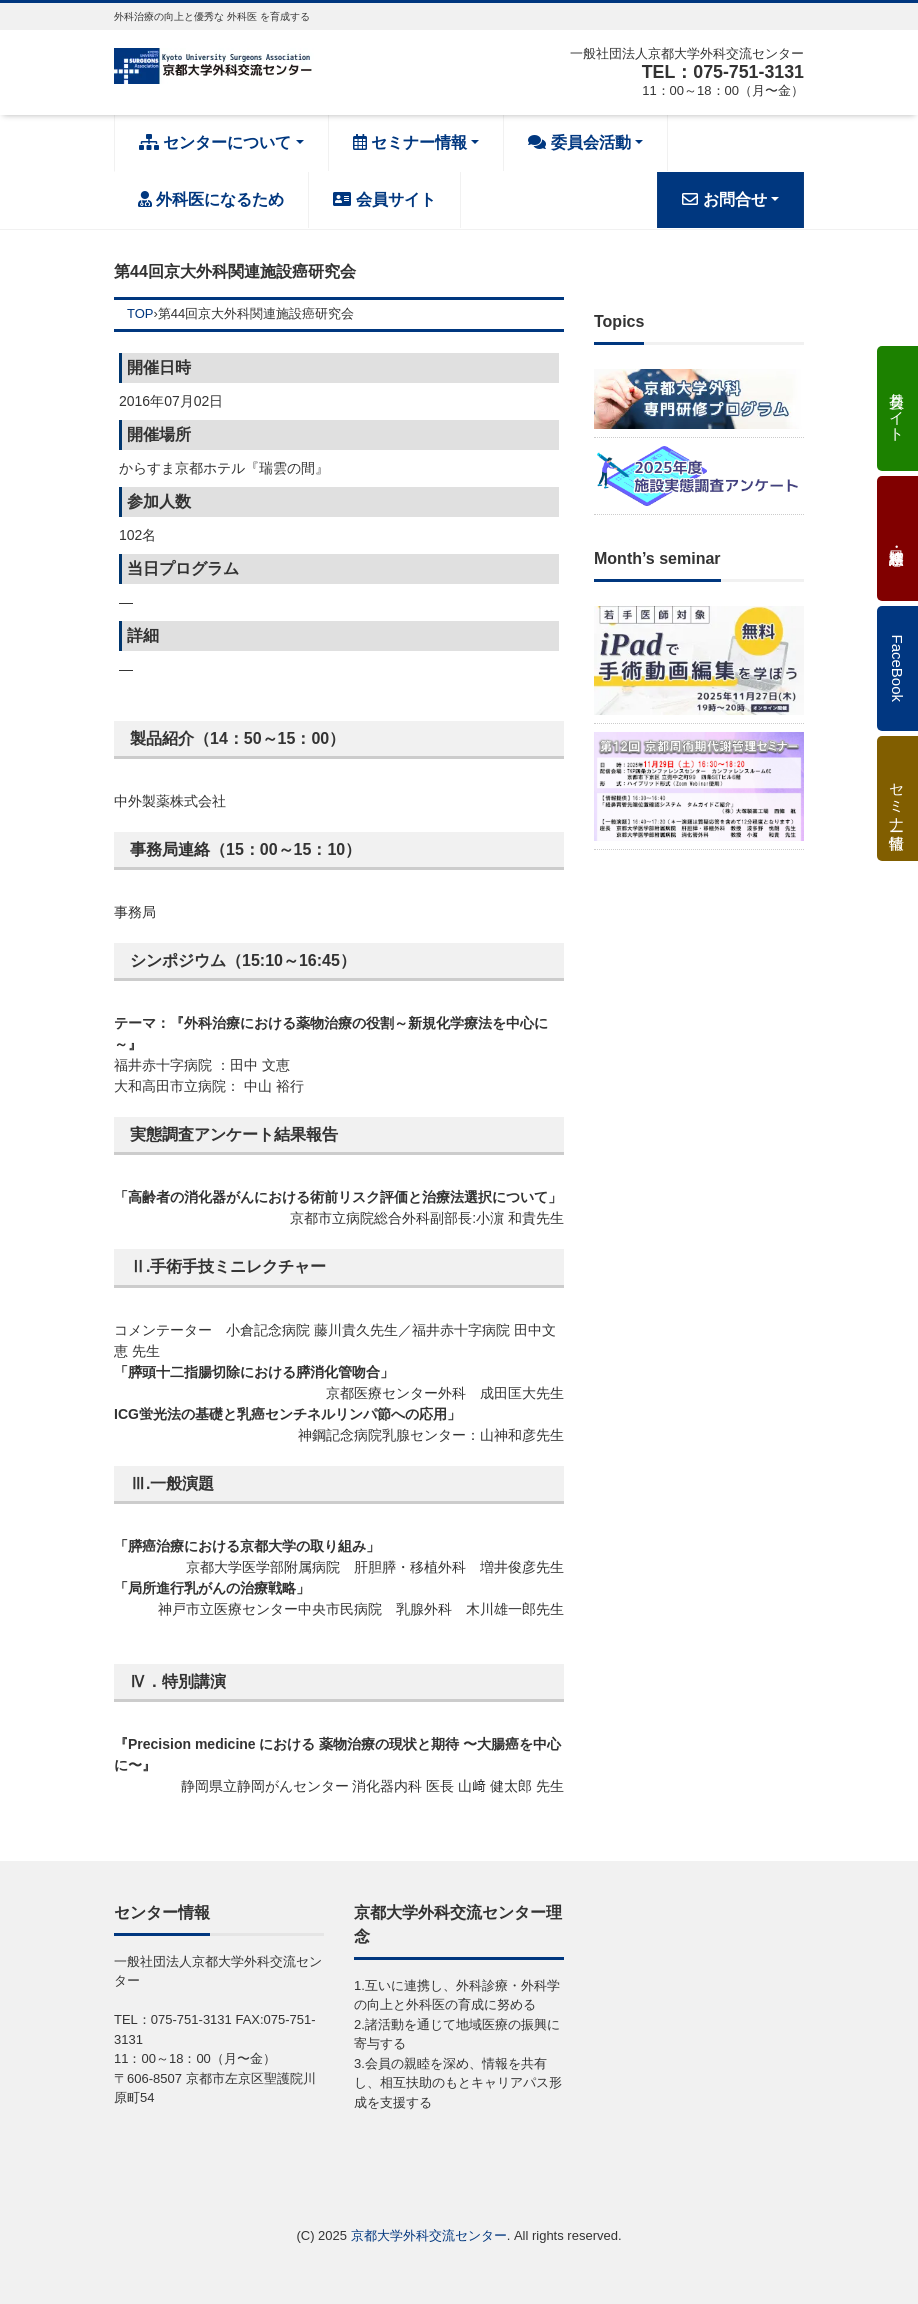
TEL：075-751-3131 (722, 72)
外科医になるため (211, 199)
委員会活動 (579, 142)
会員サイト (384, 199)
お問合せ (724, 199)
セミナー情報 (410, 142)
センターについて (215, 142)
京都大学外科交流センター (429, 2235)
